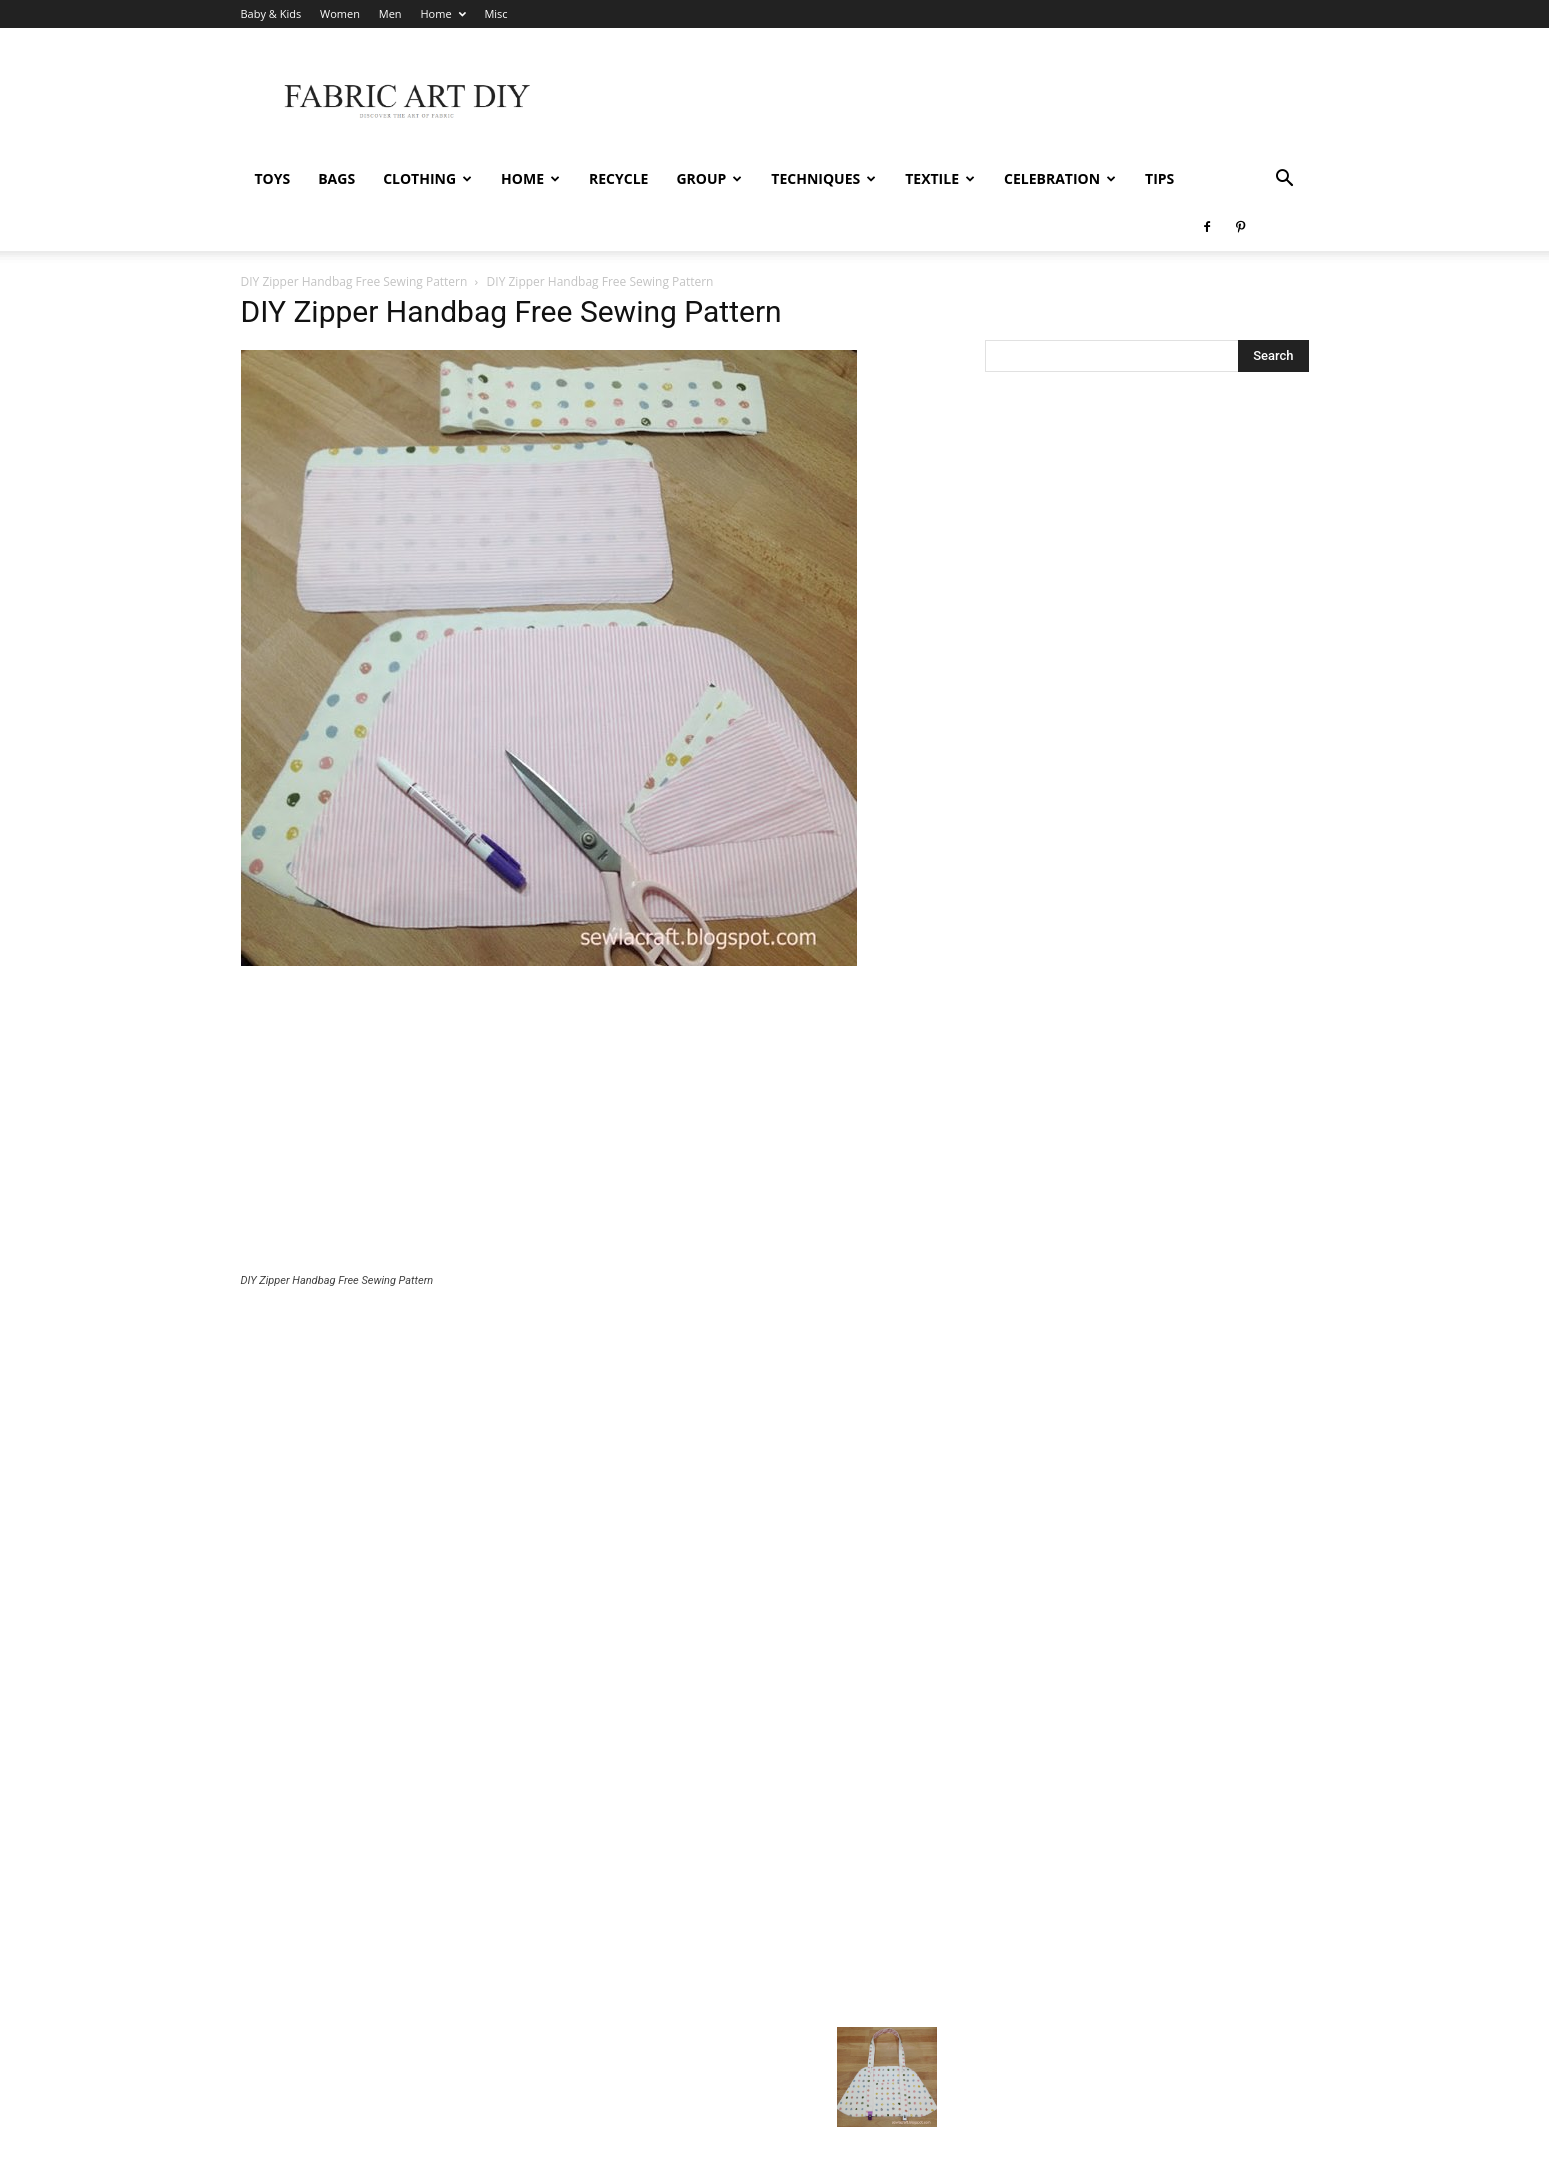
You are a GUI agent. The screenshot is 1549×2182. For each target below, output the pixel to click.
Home (442, 13)
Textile (940, 178)
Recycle (618, 178)
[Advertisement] (589, 1074)
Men (390, 13)
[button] (1285, 180)
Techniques (823, 178)
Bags (336, 178)
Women (340, 13)
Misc (495, 13)
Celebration (1060, 178)
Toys (273, 178)
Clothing (427, 178)
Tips (1159, 178)
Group (709, 178)
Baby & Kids (271, 13)
